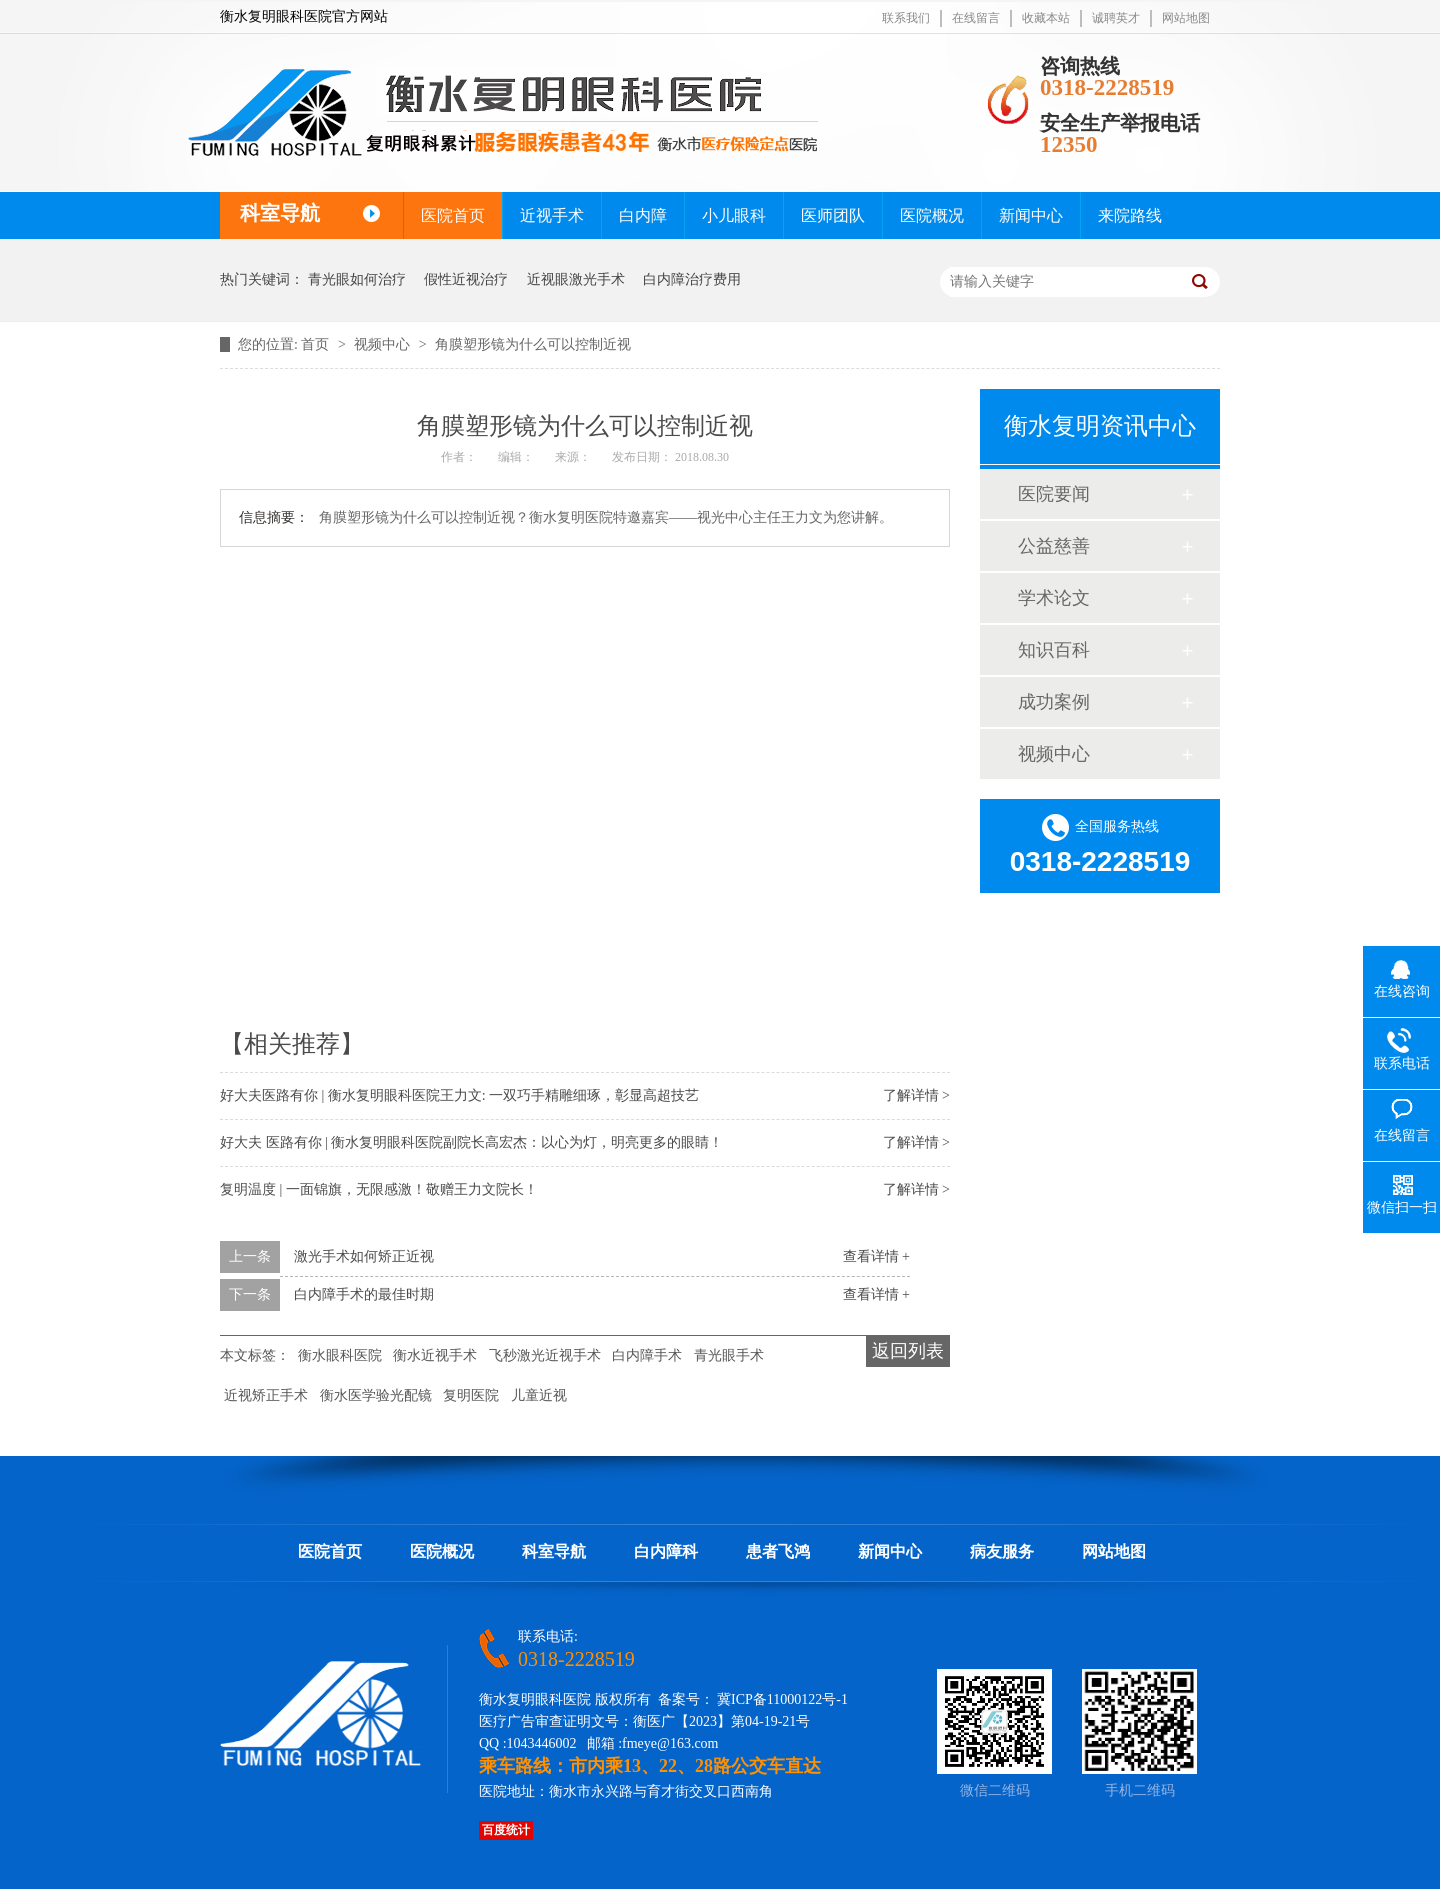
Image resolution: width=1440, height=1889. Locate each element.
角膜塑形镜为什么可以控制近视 (533, 344)
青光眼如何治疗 (357, 279)
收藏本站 (1046, 18)
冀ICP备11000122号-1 (782, 1699)
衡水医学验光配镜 (376, 1395)
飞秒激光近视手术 (545, 1355)
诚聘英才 (1116, 18)
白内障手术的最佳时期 (364, 1294)
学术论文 (1054, 598)
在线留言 (976, 18)
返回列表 (908, 1351)
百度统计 (506, 1830)
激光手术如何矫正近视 (364, 1256)
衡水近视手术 (435, 1355)
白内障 (643, 215)
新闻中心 (1031, 215)
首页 (317, 344)
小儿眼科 (734, 215)
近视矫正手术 (266, 1395)
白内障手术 (647, 1355)
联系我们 (906, 18)
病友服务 (1002, 1551)
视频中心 (384, 344)
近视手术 (552, 215)
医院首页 (453, 215)
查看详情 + (876, 1256)
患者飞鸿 (778, 1551)
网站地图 (1186, 18)
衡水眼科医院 (340, 1355)
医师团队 (833, 215)
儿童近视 (539, 1395)
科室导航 (554, 1551)
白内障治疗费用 (692, 279)
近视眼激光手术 (576, 279)
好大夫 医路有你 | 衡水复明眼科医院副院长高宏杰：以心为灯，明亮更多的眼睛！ (471, 1142)
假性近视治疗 (466, 279)
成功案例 (1054, 702)
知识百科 (1054, 650)
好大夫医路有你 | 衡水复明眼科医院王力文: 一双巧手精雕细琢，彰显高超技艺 (459, 1095)
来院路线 (1130, 215)
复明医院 (471, 1395)
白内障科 (666, 1551)
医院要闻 (1054, 494)
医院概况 (932, 215)
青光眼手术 (729, 1355)
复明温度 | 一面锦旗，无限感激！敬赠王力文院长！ (379, 1189)
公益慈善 (1054, 546)
